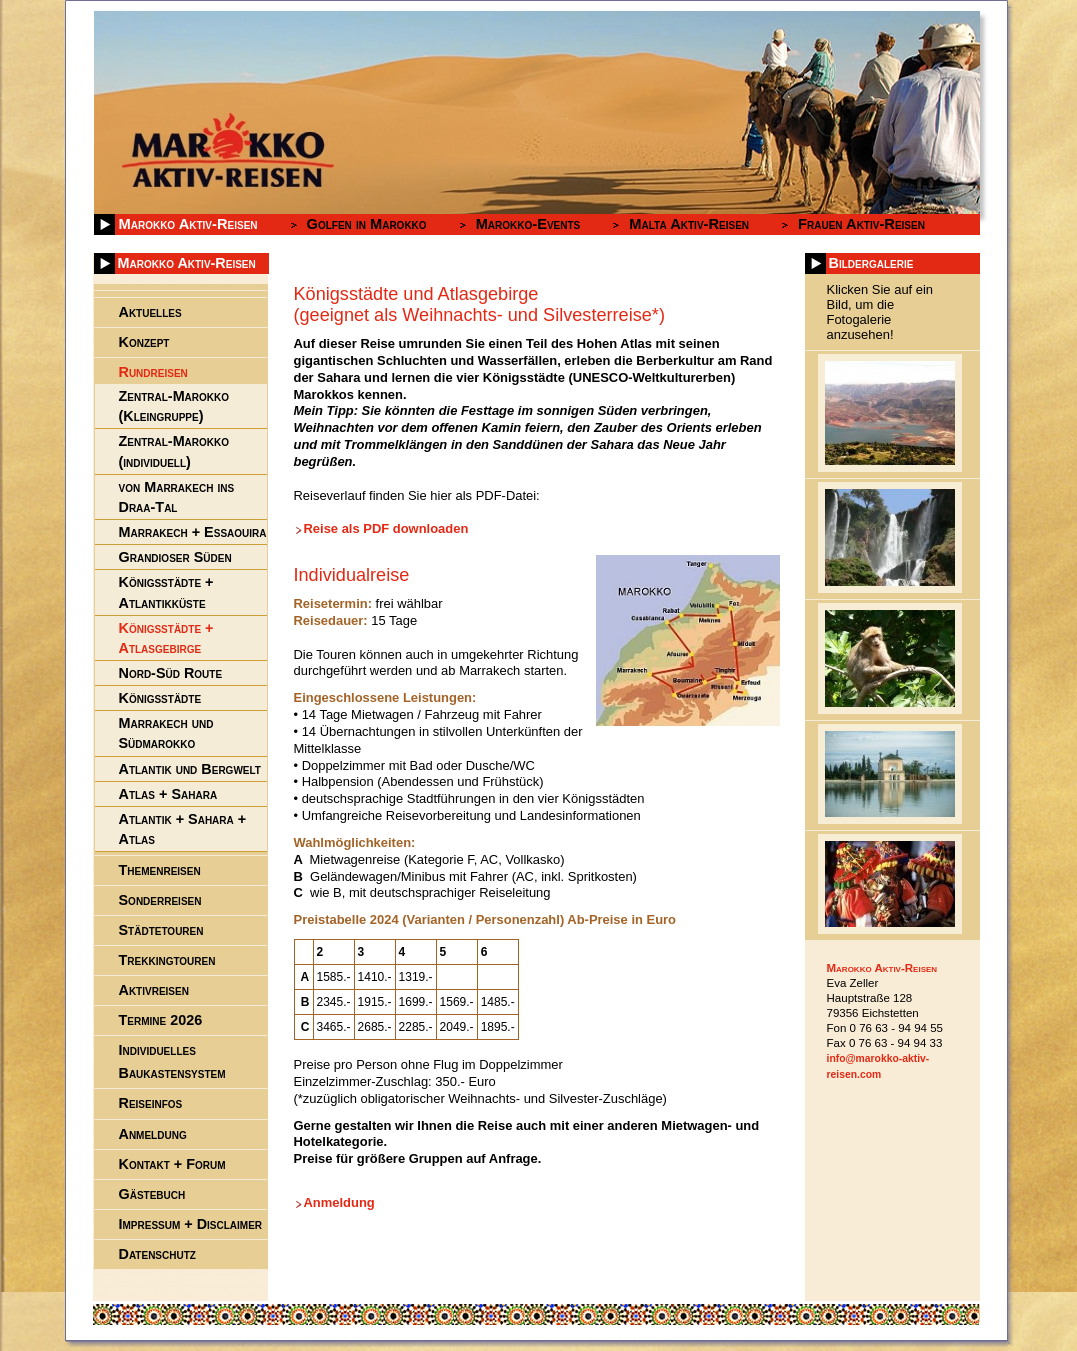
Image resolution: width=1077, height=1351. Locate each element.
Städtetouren (161, 930)
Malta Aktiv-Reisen (689, 224)
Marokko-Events (528, 224)
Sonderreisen (160, 900)
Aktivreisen (154, 990)
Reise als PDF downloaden (386, 528)
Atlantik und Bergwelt (190, 769)
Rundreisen (153, 372)
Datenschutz (157, 1254)
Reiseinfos (151, 1103)
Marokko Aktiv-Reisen (188, 224)
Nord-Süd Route (171, 673)
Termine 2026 (161, 1020)
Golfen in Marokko (367, 224)
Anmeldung (339, 1202)
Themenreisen (160, 870)
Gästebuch (152, 1194)
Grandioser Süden (175, 557)
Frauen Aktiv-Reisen (861, 224)
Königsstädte (160, 698)
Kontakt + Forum (172, 1164)
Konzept (144, 342)
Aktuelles (150, 312)
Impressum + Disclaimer (191, 1224)
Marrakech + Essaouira (193, 532)
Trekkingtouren (167, 960)
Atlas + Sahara (168, 794)
